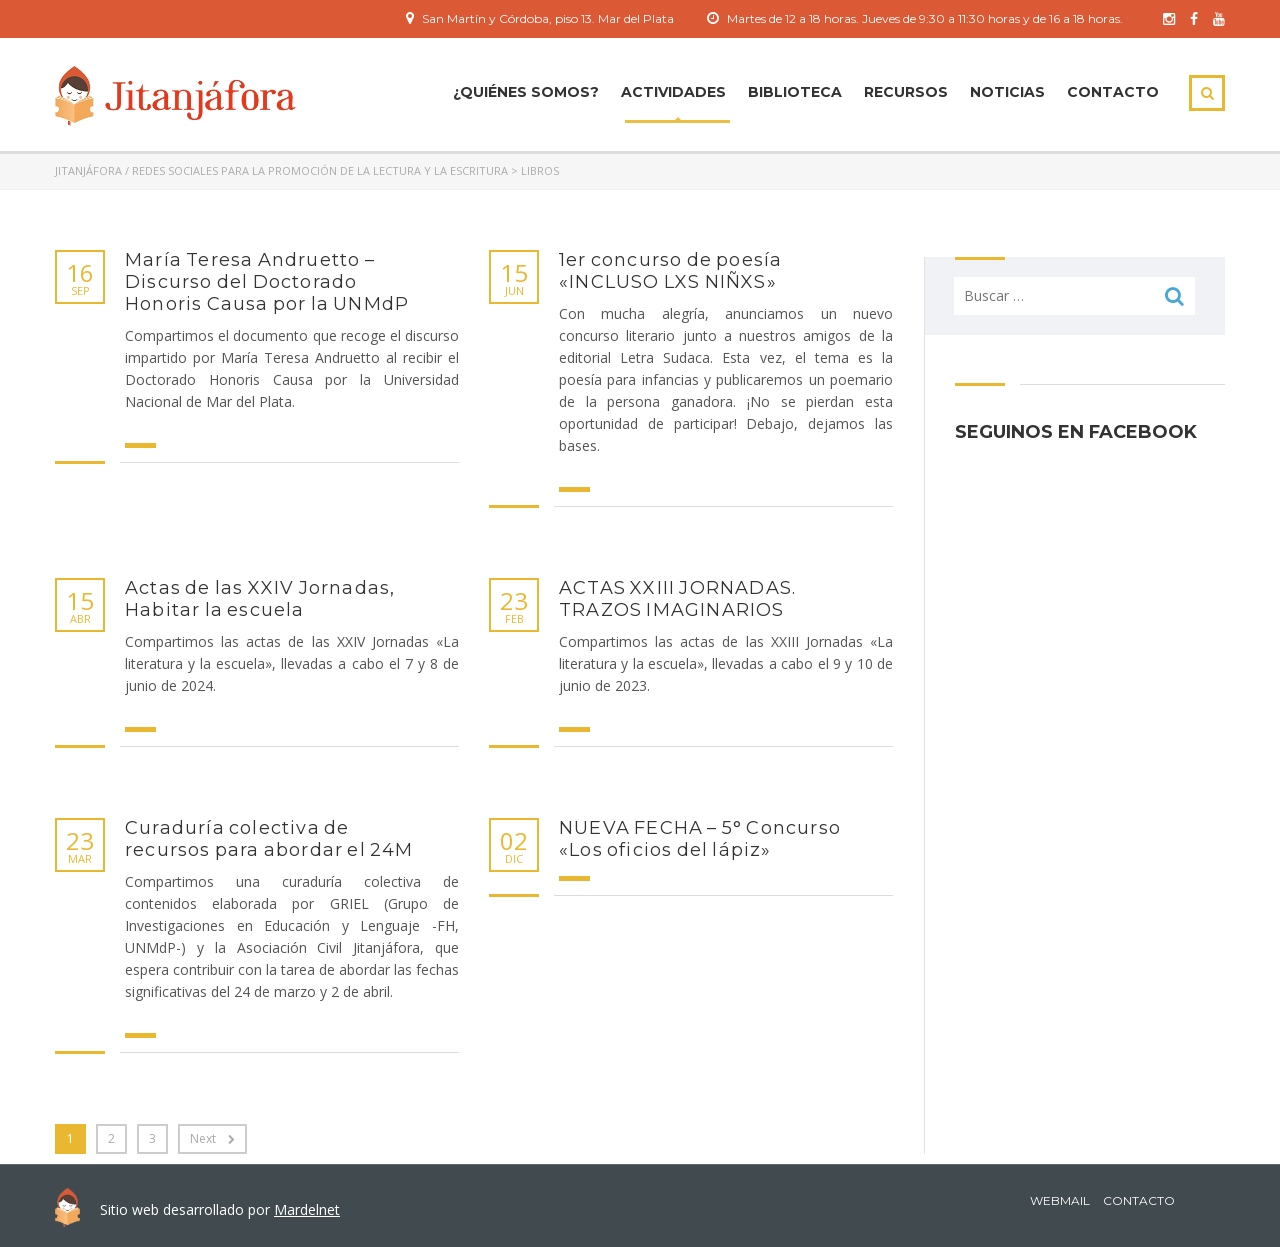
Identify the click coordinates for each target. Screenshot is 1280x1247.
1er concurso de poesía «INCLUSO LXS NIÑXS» (670, 271)
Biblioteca (795, 92)
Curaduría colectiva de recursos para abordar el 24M (269, 839)
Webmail (1060, 1200)
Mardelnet (307, 1209)
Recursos (906, 92)
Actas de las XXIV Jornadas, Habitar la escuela (260, 599)
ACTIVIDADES (673, 92)
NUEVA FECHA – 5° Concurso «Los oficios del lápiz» (700, 839)
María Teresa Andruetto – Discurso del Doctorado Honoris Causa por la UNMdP (267, 282)
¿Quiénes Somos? (526, 92)
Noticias (1007, 92)
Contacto (1113, 92)
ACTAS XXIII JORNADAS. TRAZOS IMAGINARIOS (677, 599)
